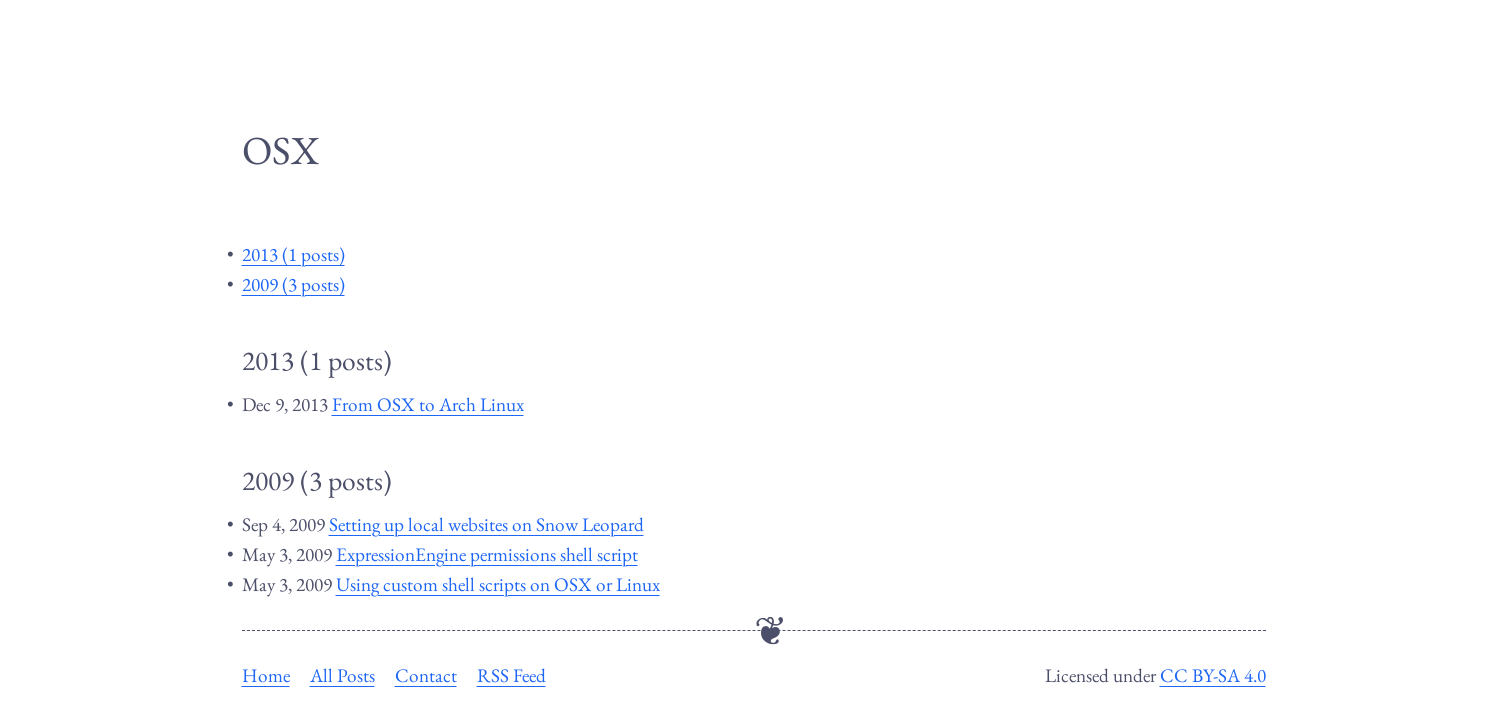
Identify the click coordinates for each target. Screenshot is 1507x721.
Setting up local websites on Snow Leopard (486, 524)
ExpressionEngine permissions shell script (487, 554)
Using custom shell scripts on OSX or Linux (498, 584)
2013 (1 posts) (293, 254)
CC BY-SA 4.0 (1213, 675)
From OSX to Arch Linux (428, 404)
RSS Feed (511, 675)
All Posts (342, 675)
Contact (426, 675)
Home (266, 675)
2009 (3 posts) (293, 284)
